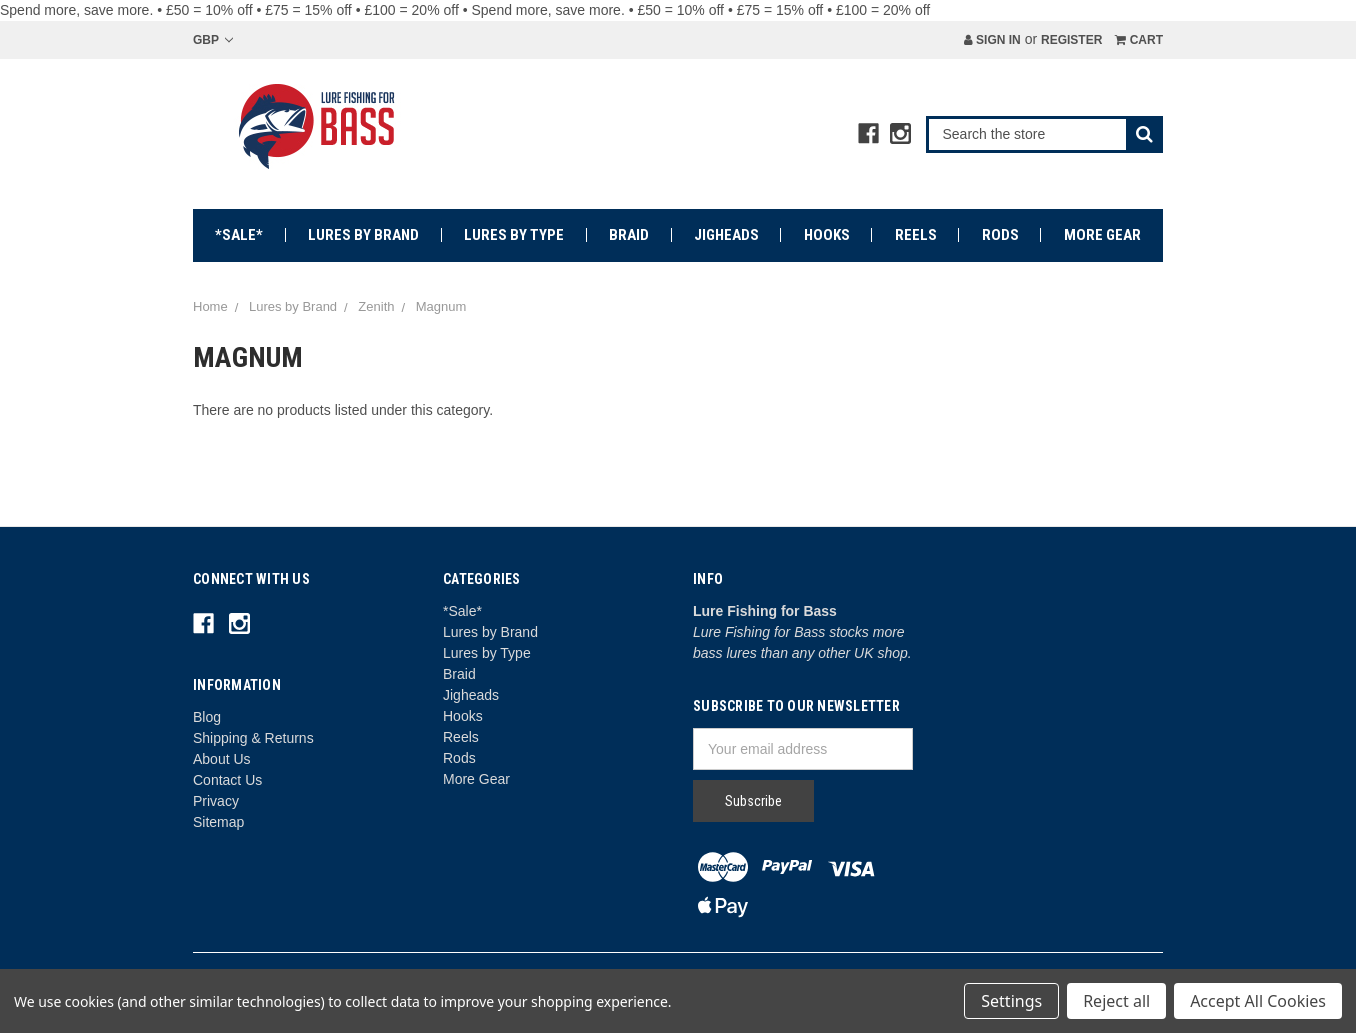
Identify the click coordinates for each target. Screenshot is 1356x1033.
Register (1071, 40)
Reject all (1116, 1001)
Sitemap (218, 822)
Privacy (216, 801)
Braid (629, 235)
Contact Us (227, 780)
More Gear (1102, 235)
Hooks (827, 235)
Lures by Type (514, 235)
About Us (222, 759)
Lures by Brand (363, 235)
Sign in (992, 40)
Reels (916, 235)
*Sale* (239, 235)
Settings (1011, 1001)
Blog (207, 717)
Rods (1000, 235)
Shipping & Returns (253, 738)
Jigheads (726, 235)
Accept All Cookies (1258, 1001)
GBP (213, 40)
